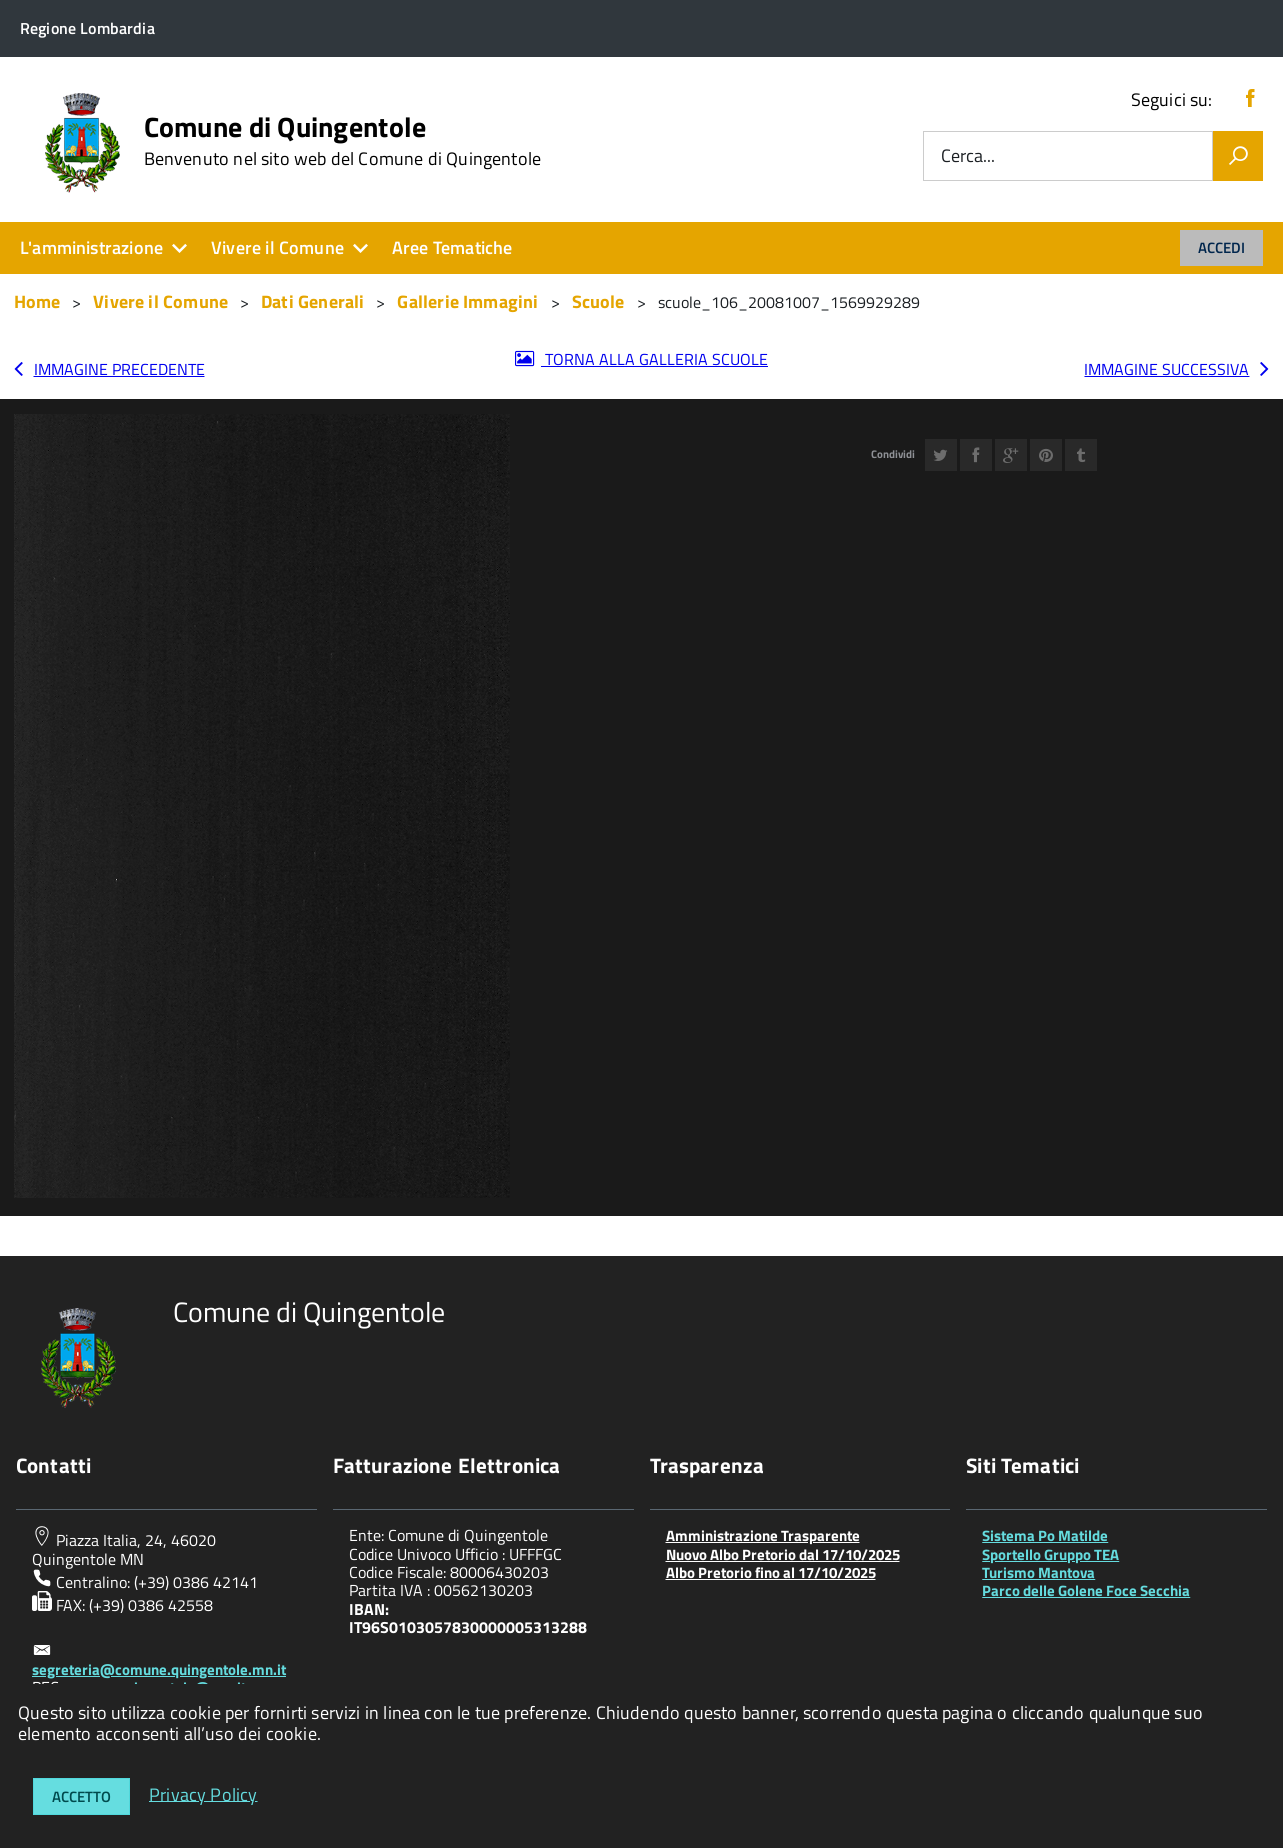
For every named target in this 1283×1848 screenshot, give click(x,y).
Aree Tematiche (452, 247)
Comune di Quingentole (343, 141)
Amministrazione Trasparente (763, 1535)
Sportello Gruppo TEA (1050, 1554)
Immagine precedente (119, 369)
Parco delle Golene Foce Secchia (1086, 1590)
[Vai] (1238, 156)
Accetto (81, 1796)
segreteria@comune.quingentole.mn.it (159, 1669)
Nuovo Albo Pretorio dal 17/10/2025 (783, 1554)
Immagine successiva (1166, 369)
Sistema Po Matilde (1045, 1535)
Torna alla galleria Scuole (654, 359)
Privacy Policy (203, 1793)
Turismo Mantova (1038, 1572)
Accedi (1221, 247)
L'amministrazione (91, 247)
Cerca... (968, 156)
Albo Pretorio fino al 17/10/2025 (771, 1572)
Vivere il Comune (277, 247)
